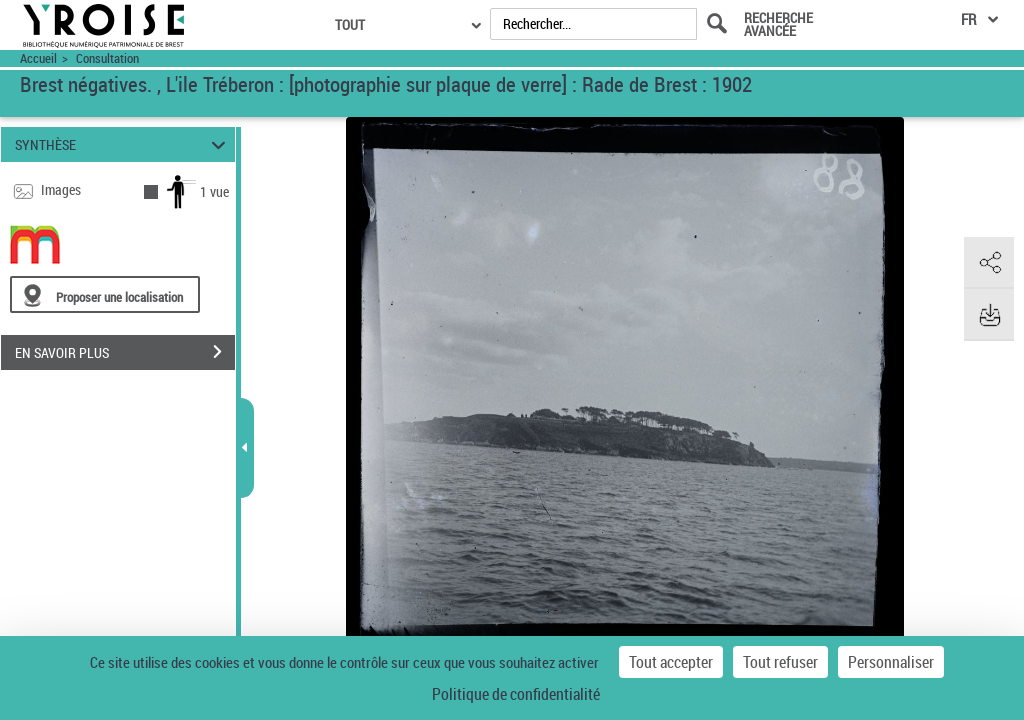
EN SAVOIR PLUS (125, 352)
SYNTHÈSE (123, 144)
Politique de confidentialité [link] (516, 694)
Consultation (107, 58)
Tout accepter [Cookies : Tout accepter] (671, 662)
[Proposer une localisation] (105, 294)
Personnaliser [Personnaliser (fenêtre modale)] (891, 662)
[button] (989, 263)
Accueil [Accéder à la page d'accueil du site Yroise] (38, 58)
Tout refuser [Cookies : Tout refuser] (780, 662)
